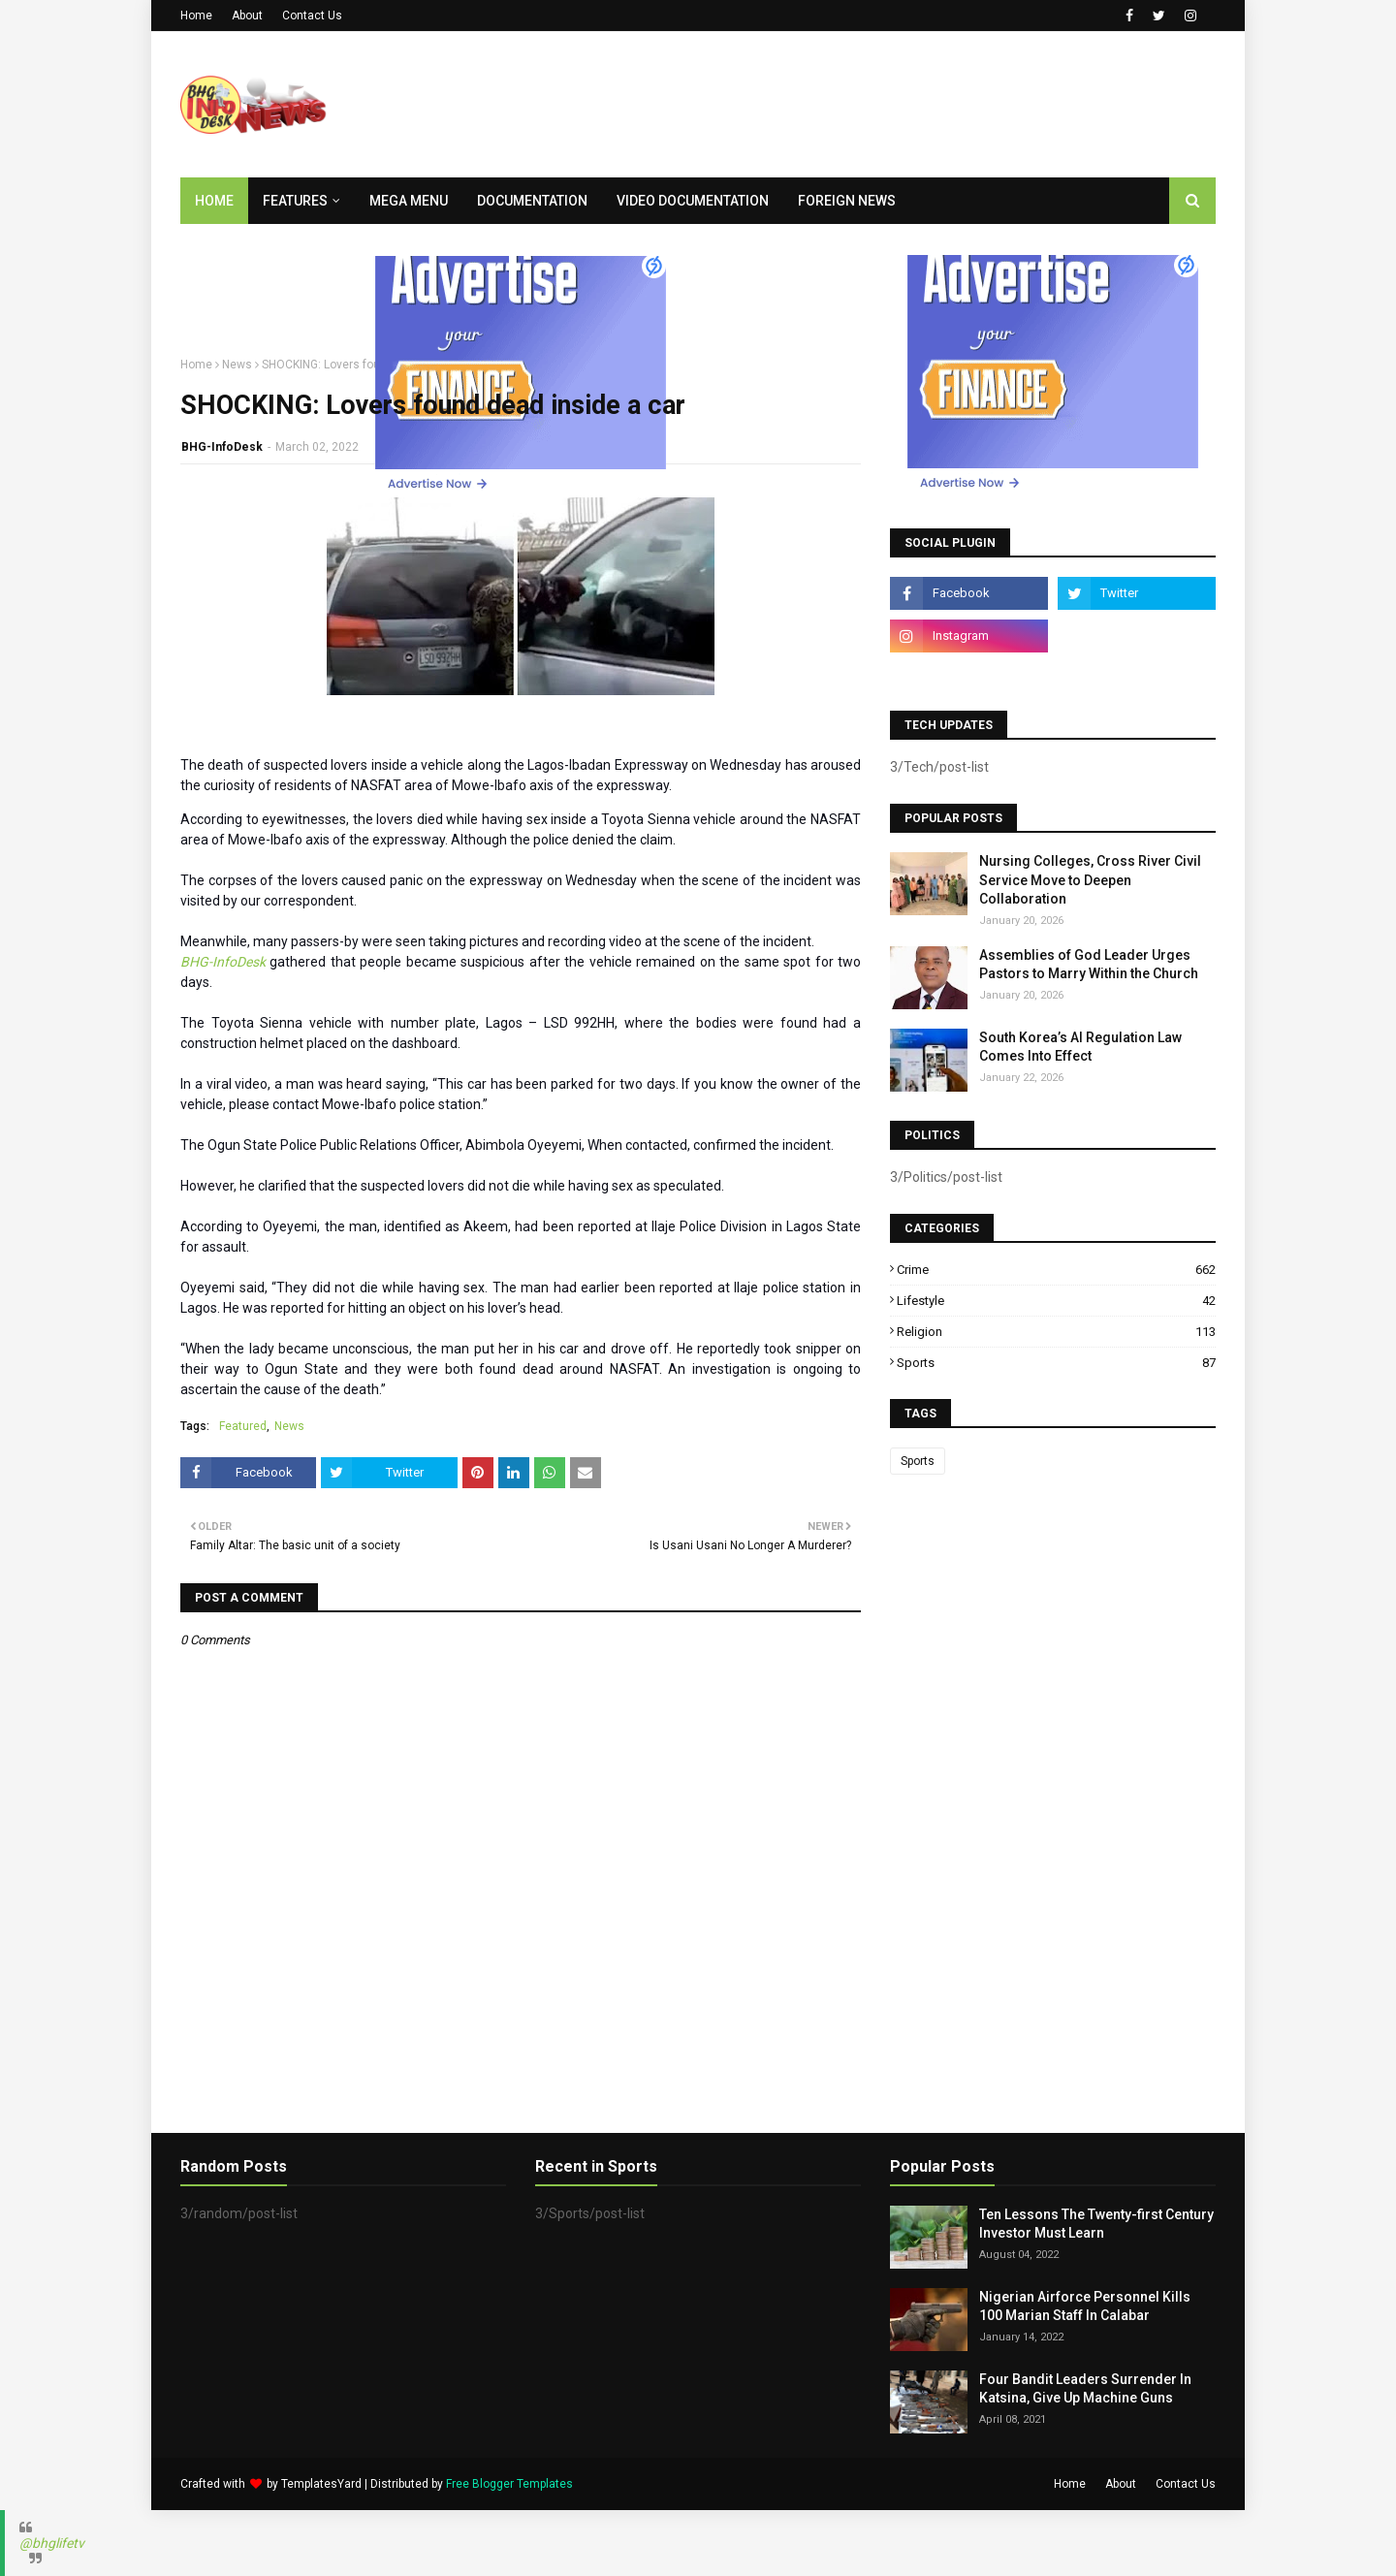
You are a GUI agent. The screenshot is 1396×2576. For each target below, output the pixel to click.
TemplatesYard (321, 2484)
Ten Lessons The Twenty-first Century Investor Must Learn (1096, 2224)
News (237, 364)
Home (196, 15)
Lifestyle (1056, 1300)
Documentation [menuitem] (532, 200)
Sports (1056, 1362)
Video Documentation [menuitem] (693, 200)
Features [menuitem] (295, 200)
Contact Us (312, 15)
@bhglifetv (51, 2543)
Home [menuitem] (214, 200)
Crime (1056, 1269)
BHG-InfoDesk (222, 447)
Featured (243, 1426)
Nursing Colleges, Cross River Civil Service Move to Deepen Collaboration (1090, 879)
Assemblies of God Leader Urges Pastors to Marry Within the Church (1088, 964)
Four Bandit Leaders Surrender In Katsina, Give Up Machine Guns (1085, 2388)
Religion (1056, 1331)
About (247, 15)
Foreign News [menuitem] (847, 200)
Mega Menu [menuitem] (408, 200)
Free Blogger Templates (509, 2484)
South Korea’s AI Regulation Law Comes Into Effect (1080, 1047)
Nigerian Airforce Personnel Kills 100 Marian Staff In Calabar (1084, 2306)
